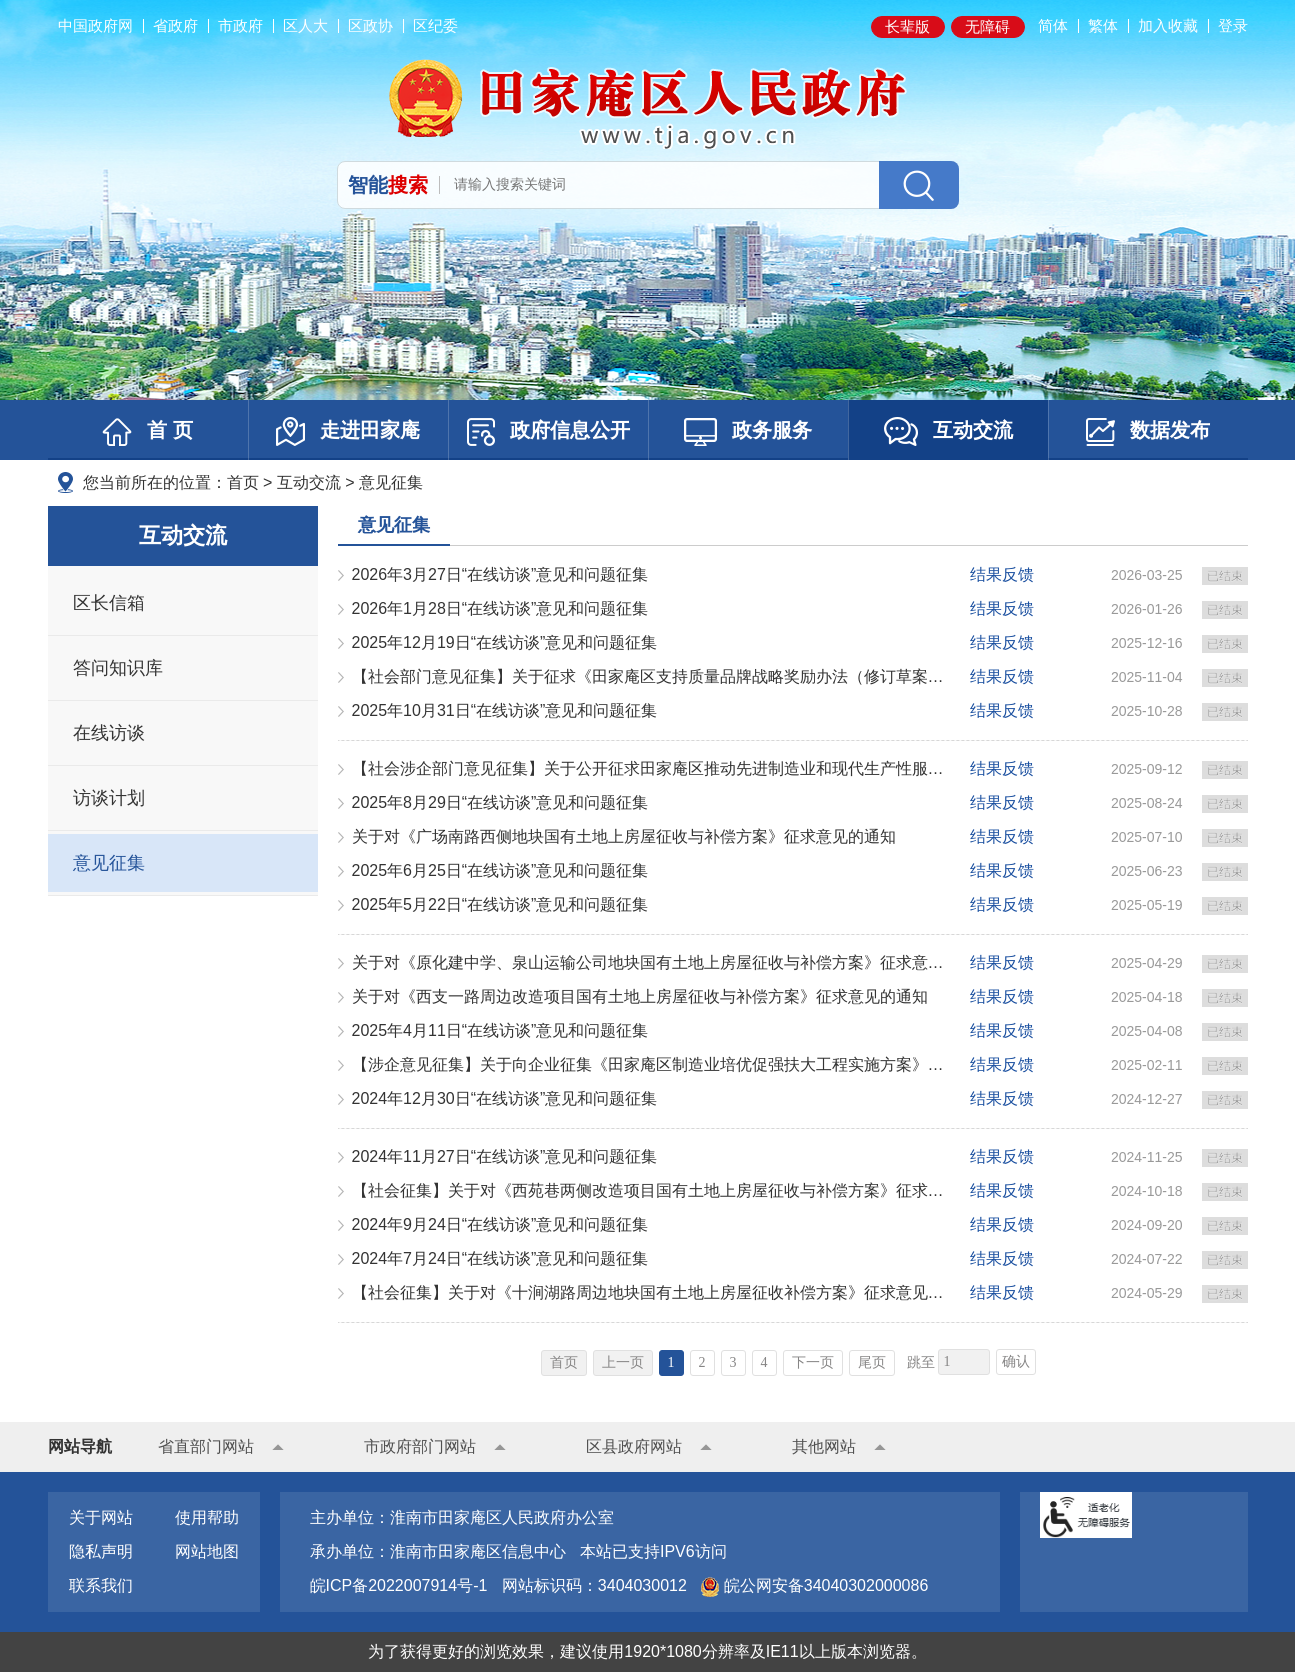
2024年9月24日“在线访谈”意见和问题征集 (500, 1224)
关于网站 (101, 1517)
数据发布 (1148, 432)
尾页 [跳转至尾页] (872, 1362)
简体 (1053, 25)
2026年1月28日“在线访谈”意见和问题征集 (500, 608)
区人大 (305, 25)
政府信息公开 (548, 432)
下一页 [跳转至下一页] (813, 1362)
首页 (243, 482)
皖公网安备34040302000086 (823, 1585)
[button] (908, 27)
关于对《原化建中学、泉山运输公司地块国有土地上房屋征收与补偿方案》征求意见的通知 (652, 962)
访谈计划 (109, 798)
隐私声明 (101, 1551)
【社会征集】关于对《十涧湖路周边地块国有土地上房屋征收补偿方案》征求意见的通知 (652, 1292)
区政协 (370, 25)
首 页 (147, 432)
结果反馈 (1002, 574)
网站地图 (207, 1551)
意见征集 (391, 482)
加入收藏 (1168, 25)
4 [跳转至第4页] (764, 1362)
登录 (1233, 25)
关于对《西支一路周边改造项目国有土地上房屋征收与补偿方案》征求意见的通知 (640, 996)
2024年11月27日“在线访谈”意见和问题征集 (505, 1156)
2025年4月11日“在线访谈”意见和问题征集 (500, 1030)
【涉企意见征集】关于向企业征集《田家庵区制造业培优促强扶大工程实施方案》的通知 (652, 1064)
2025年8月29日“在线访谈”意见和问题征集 (500, 802)
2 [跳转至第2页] (702, 1362)
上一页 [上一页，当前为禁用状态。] (623, 1362)
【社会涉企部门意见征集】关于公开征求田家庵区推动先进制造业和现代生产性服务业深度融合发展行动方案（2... (652, 768)
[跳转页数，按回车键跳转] (964, 1362)
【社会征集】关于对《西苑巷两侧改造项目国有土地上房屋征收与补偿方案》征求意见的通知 (652, 1190)
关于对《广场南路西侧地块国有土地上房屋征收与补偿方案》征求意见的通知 (624, 836)
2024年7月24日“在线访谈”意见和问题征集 (500, 1258)
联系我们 (101, 1585)
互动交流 (948, 431)
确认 (1016, 1361)
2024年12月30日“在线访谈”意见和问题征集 (505, 1098)
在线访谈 (109, 733)
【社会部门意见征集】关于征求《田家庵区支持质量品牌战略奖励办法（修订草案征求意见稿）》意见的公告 (652, 676)
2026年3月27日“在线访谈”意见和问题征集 (500, 574)
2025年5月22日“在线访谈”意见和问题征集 (500, 904)
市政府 (240, 25)
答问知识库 (118, 668)
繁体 (1103, 25)
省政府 (175, 25)
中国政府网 (95, 25)
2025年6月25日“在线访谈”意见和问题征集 (500, 870)
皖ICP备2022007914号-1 (399, 1585)
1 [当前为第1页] (671, 1362)
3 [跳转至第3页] (733, 1362)
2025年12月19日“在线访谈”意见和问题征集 (505, 642)
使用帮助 (207, 1517)
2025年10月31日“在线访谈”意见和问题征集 (505, 710)
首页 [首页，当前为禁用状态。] (564, 1362)
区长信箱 (109, 603)
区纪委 (435, 25)
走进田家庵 (348, 431)
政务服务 (748, 432)
